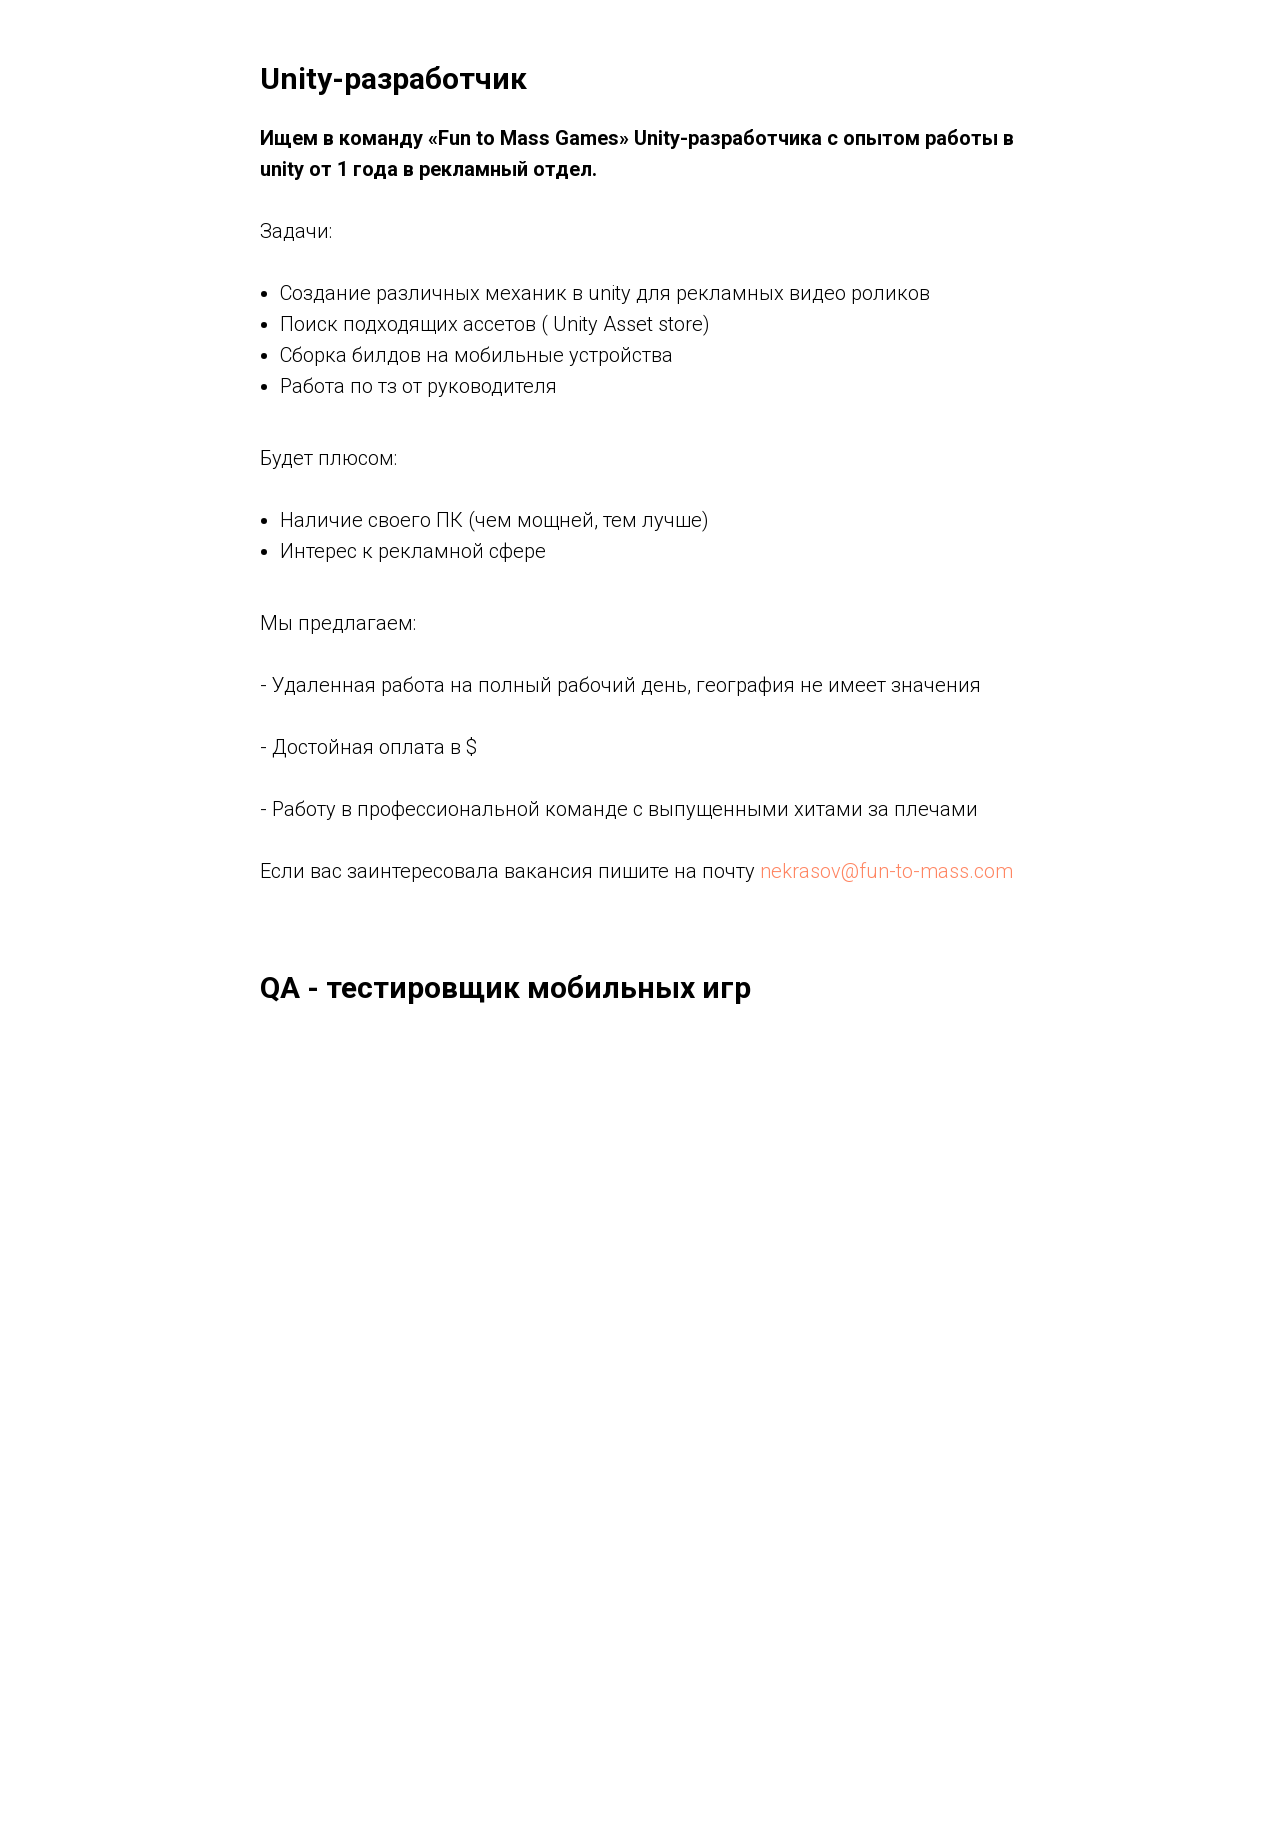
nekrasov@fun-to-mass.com (886, 871)
